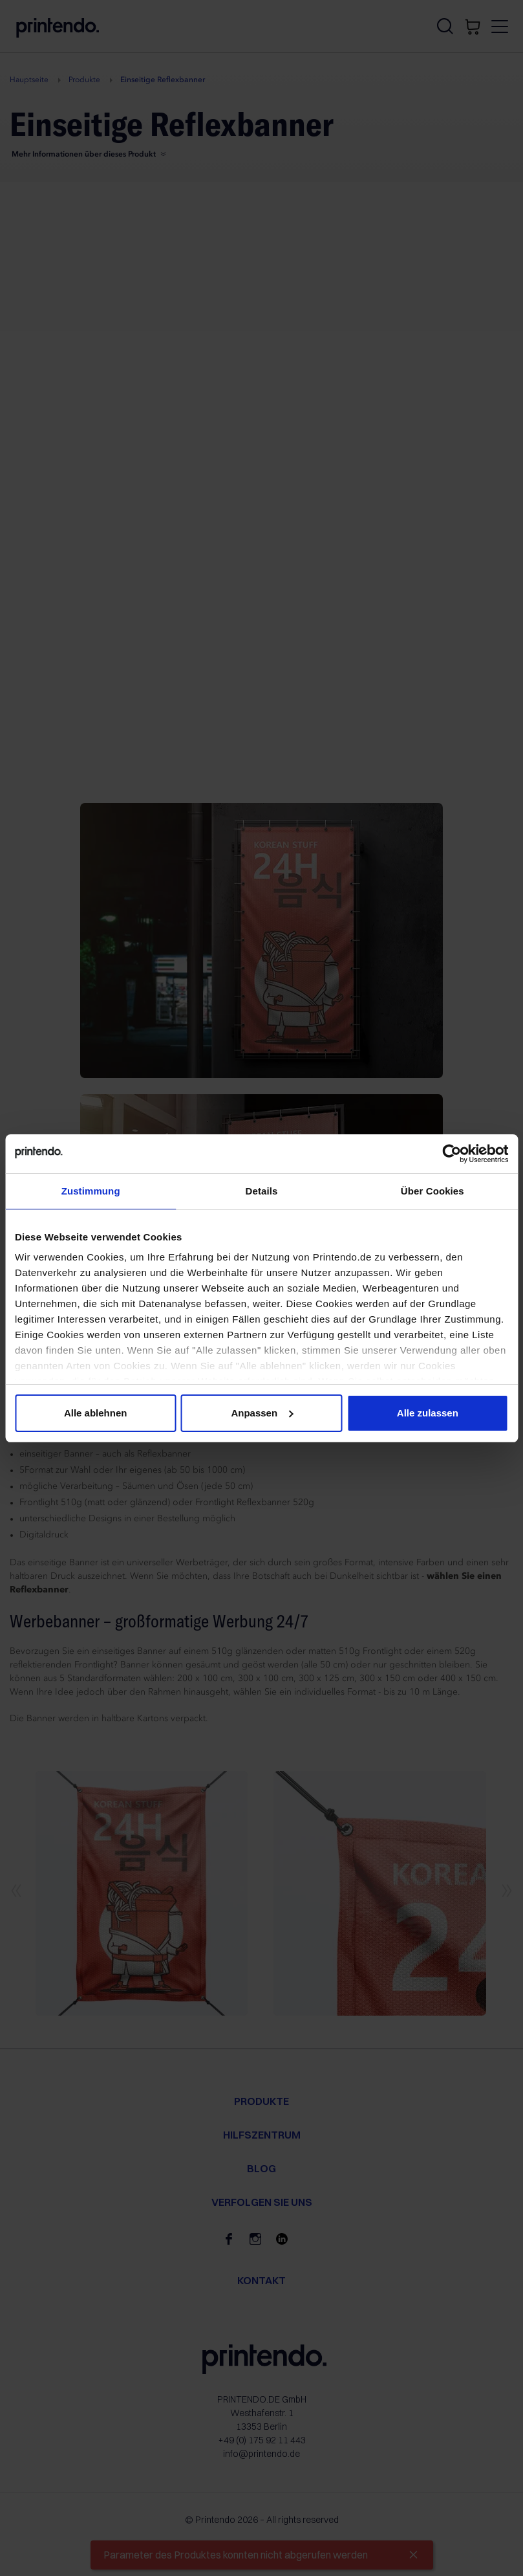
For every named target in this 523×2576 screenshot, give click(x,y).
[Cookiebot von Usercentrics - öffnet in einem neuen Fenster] (451, 1153)
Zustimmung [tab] (90, 1190)
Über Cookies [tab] (432, 1190)
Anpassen (262, 1412)
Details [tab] (262, 1190)
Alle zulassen (427, 1412)
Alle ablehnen (95, 1412)
